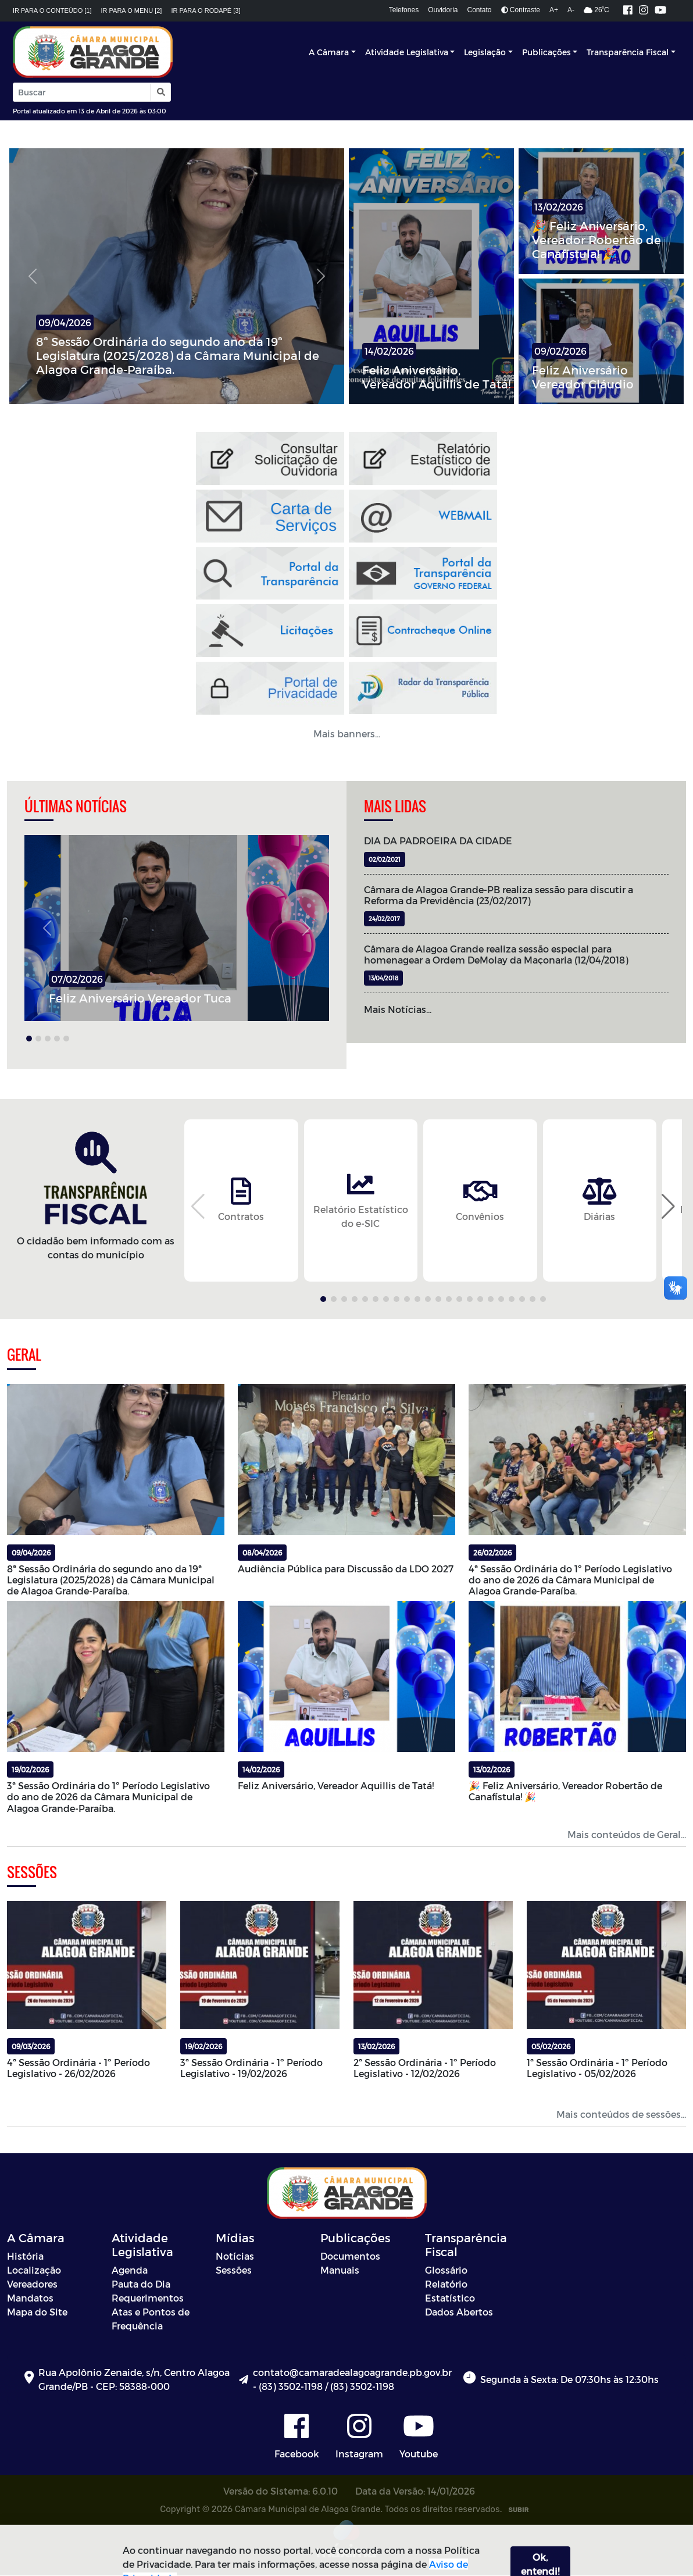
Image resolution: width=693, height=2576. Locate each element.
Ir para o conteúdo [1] (52, 10)
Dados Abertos (459, 2312)
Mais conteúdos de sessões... (621, 2114)
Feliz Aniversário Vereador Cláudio (583, 377)
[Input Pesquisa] (82, 92)
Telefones (404, 10)
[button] (160, 92)
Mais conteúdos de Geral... (626, 1834)
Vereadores (32, 2284)
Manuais (339, 2270)
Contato (479, 10)
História (25, 2256)
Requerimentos (148, 2298)
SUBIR (518, 2510)
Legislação (485, 52)
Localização (34, 2270)
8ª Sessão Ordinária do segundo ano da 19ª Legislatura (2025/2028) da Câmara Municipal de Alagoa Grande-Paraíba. (177, 355)
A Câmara (329, 52)
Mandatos (30, 2298)
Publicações (546, 52)
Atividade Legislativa (406, 52)
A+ (553, 10)
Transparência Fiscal (628, 52)
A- (570, 10)
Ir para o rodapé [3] (205, 10)
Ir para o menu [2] (131, 10)
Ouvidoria (443, 10)
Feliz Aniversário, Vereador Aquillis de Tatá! (436, 377)
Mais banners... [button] (346, 733)
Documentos (350, 2256)
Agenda (130, 2270)
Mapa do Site (37, 2312)
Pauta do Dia (141, 2284)
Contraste (520, 10)
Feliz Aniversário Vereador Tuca (140, 998)
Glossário (446, 2270)
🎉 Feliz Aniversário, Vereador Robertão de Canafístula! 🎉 (596, 240)
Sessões (234, 2270)
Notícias (235, 2256)
